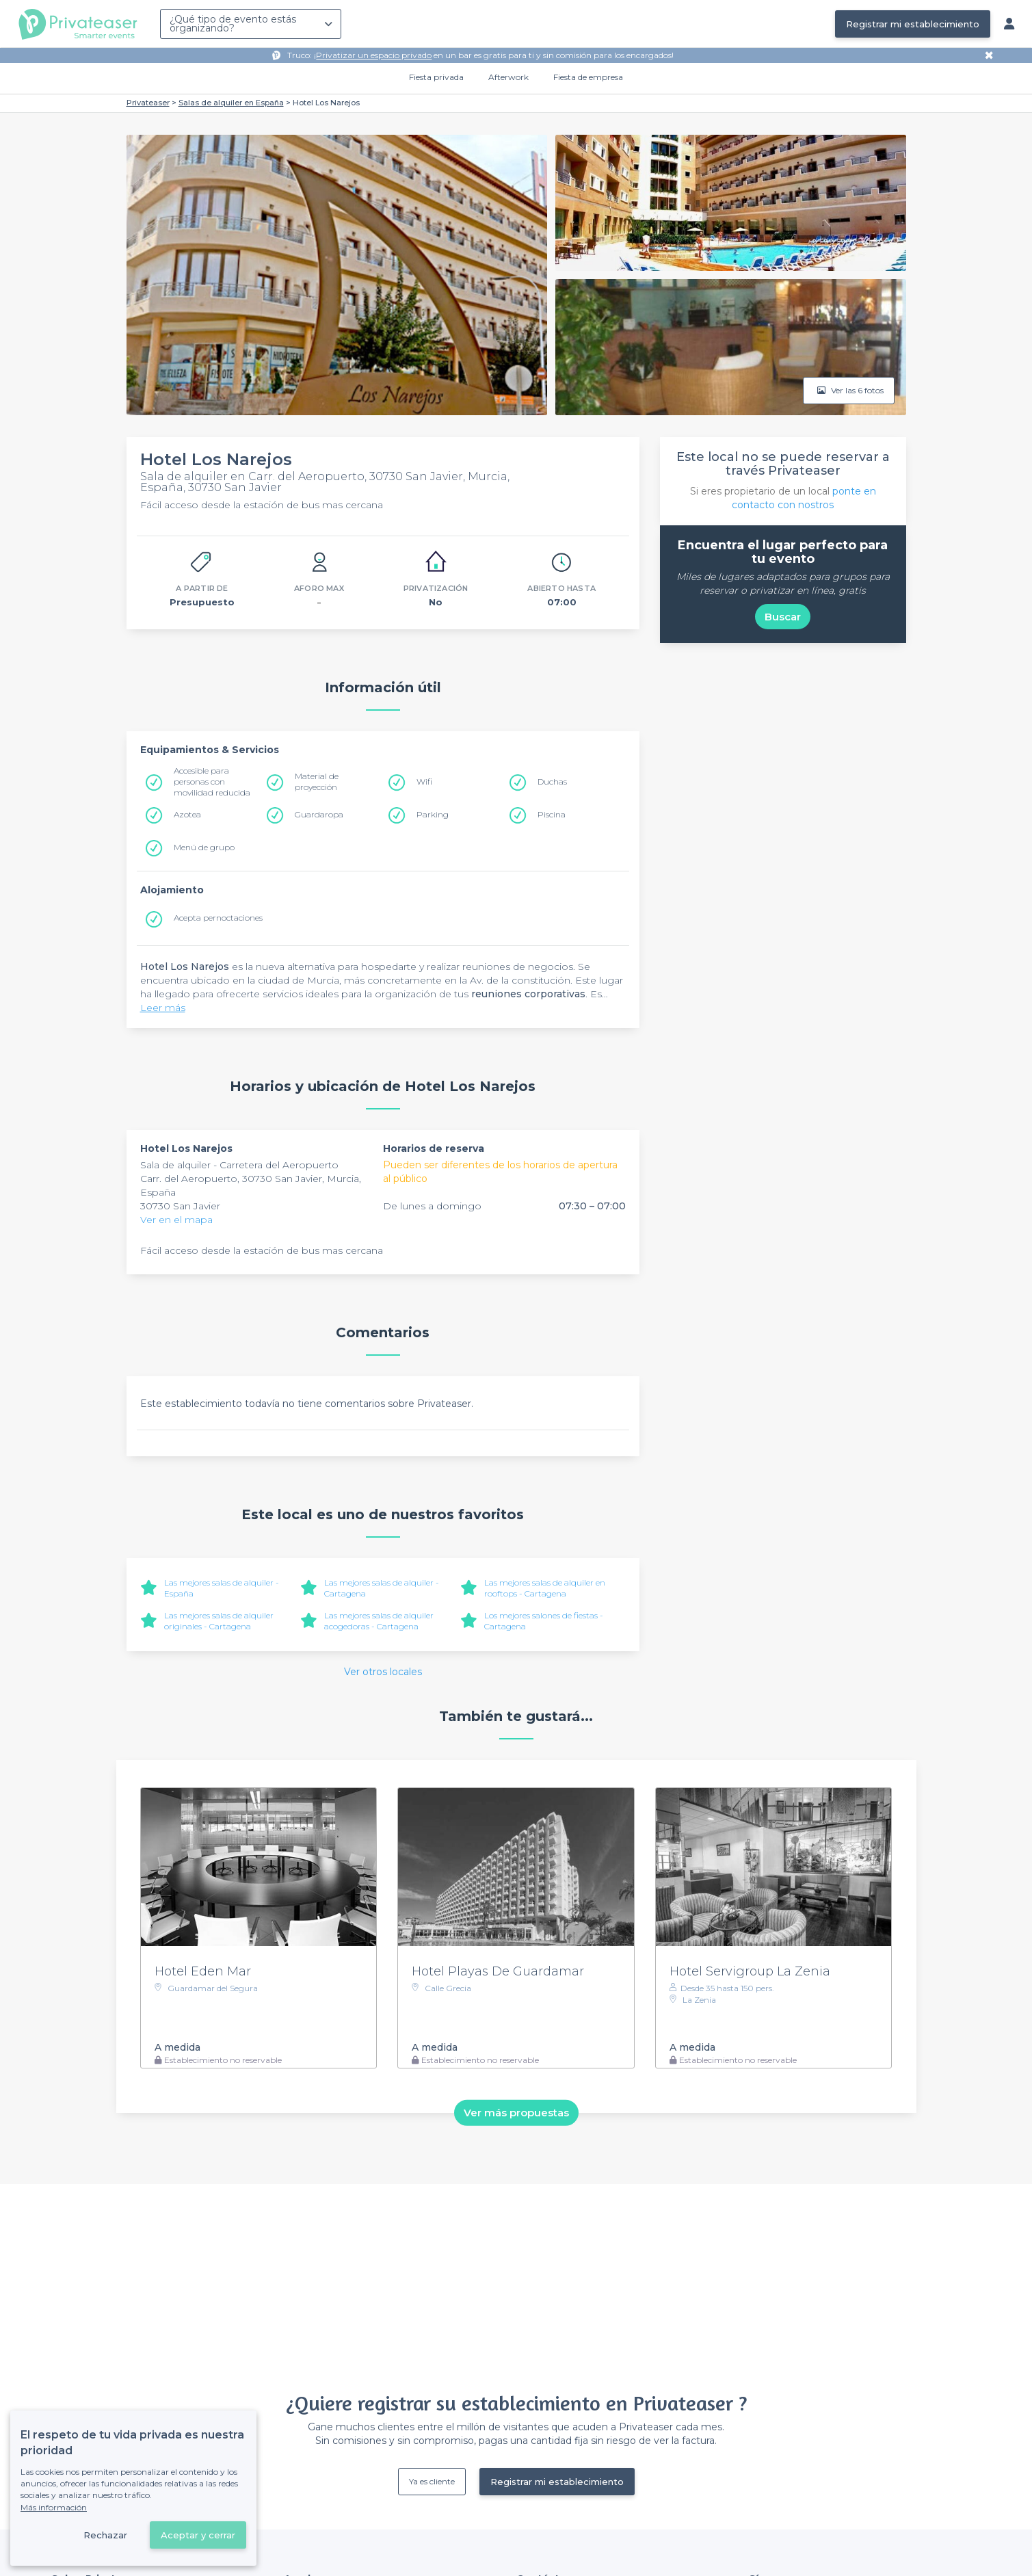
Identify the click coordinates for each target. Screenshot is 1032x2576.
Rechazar (105, 2534)
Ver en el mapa (176, 1219)
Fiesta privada (436, 77)
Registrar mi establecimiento (912, 23)
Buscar (783, 616)
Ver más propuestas (516, 2112)
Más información (54, 2507)
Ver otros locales (383, 1672)
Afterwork (508, 77)
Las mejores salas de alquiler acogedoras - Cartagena (379, 1620)
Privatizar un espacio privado (374, 55)
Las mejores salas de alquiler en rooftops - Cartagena (544, 1588)
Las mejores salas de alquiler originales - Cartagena (219, 1620)
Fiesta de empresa (588, 77)
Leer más (162, 1007)
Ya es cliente (432, 2481)
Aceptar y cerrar (198, 2534)
